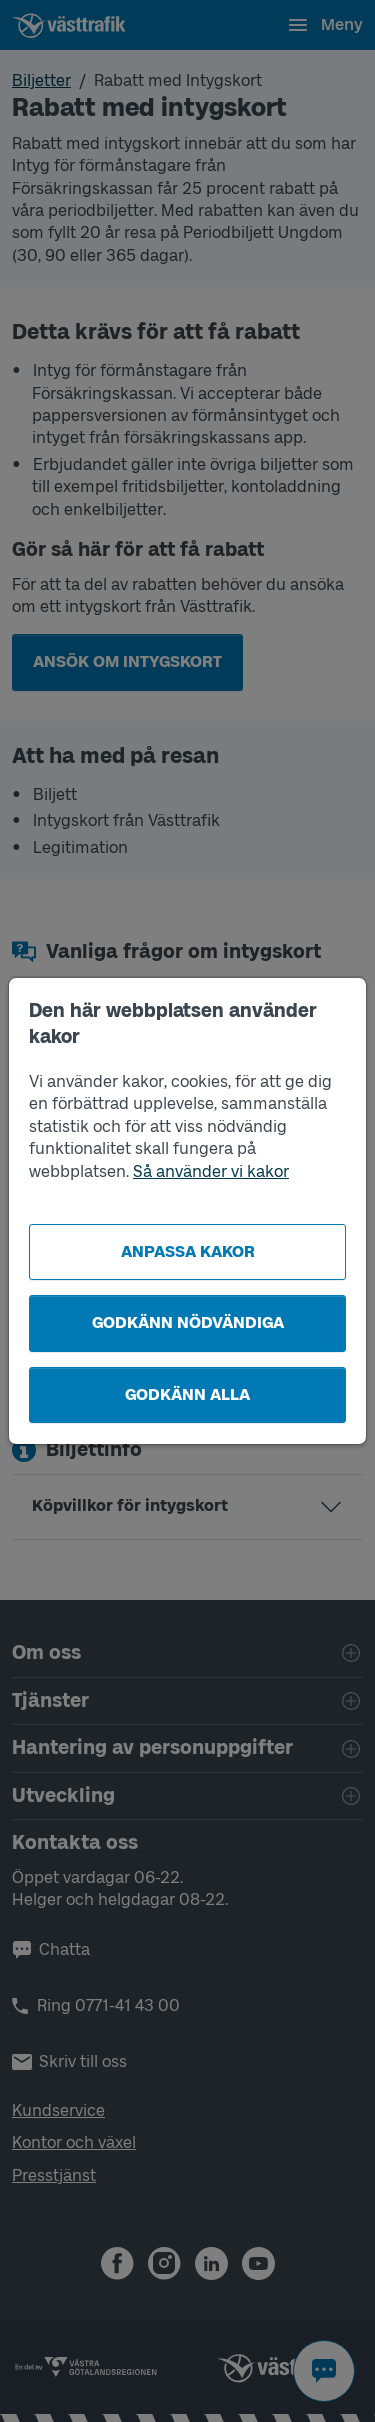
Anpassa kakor (188, 1251)
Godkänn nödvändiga (188, 1322)
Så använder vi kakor (211, 1171)
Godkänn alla (187, 1394)
